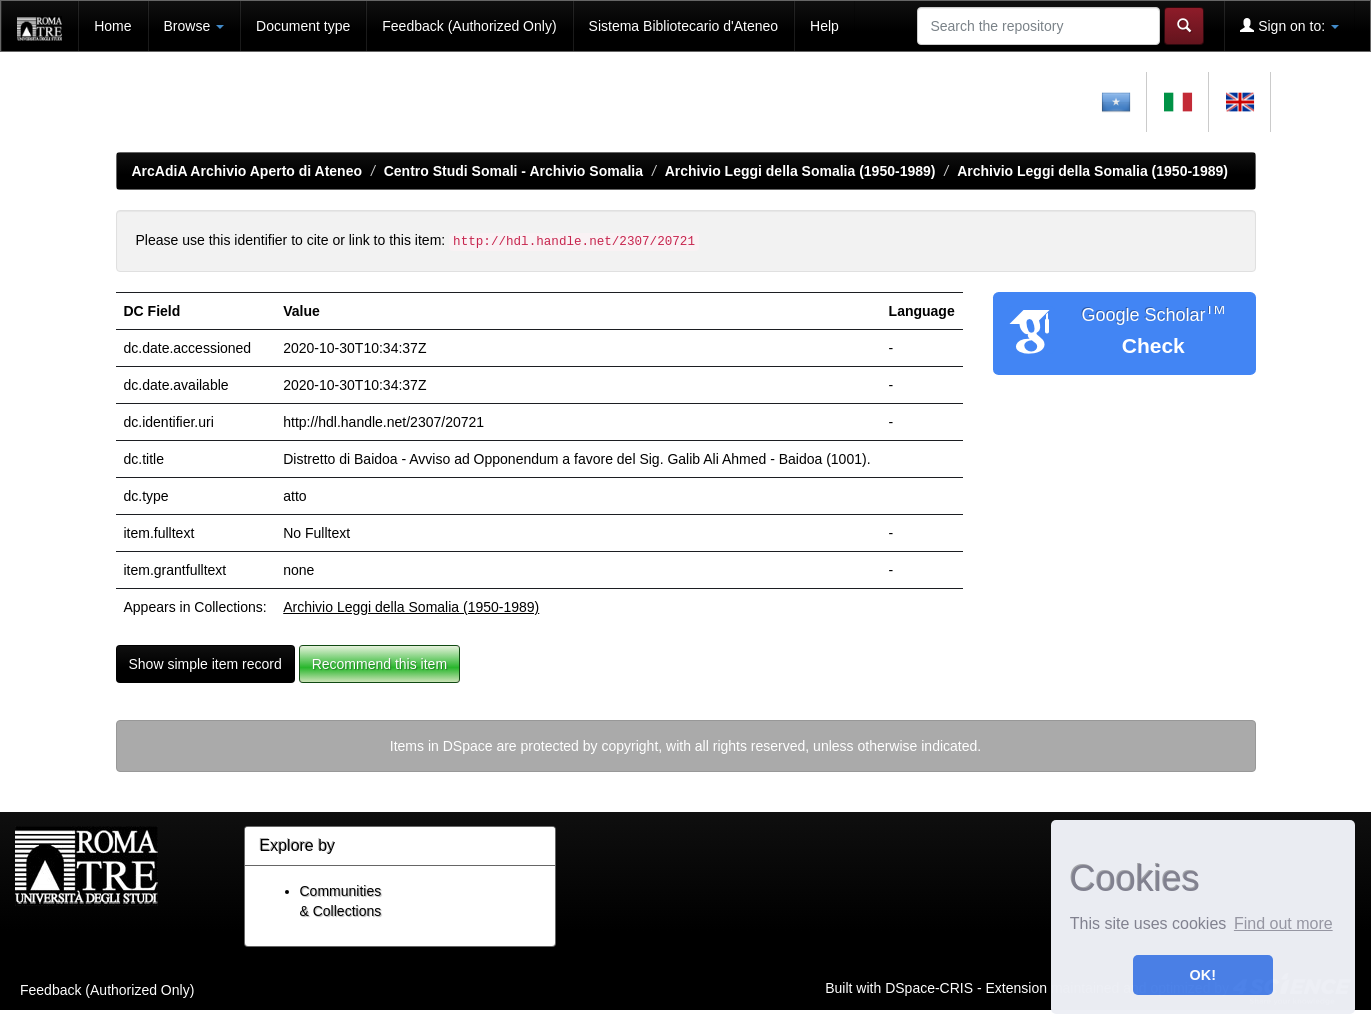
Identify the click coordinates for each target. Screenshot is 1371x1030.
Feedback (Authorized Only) (469, 26)
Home (112, 26)
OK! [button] (1203, 975)
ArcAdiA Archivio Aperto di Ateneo (247, 171)
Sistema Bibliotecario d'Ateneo (683, 26)
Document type (303, 26)
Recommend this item (379, 664)
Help (824, 26)
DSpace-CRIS (929, 987)
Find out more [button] (1283, 923)
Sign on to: (1289, 25)
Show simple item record (205, 664)
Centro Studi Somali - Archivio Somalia (513, 171)
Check (1153, 345)
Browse (194, 26)
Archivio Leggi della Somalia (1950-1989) (800, 171)
